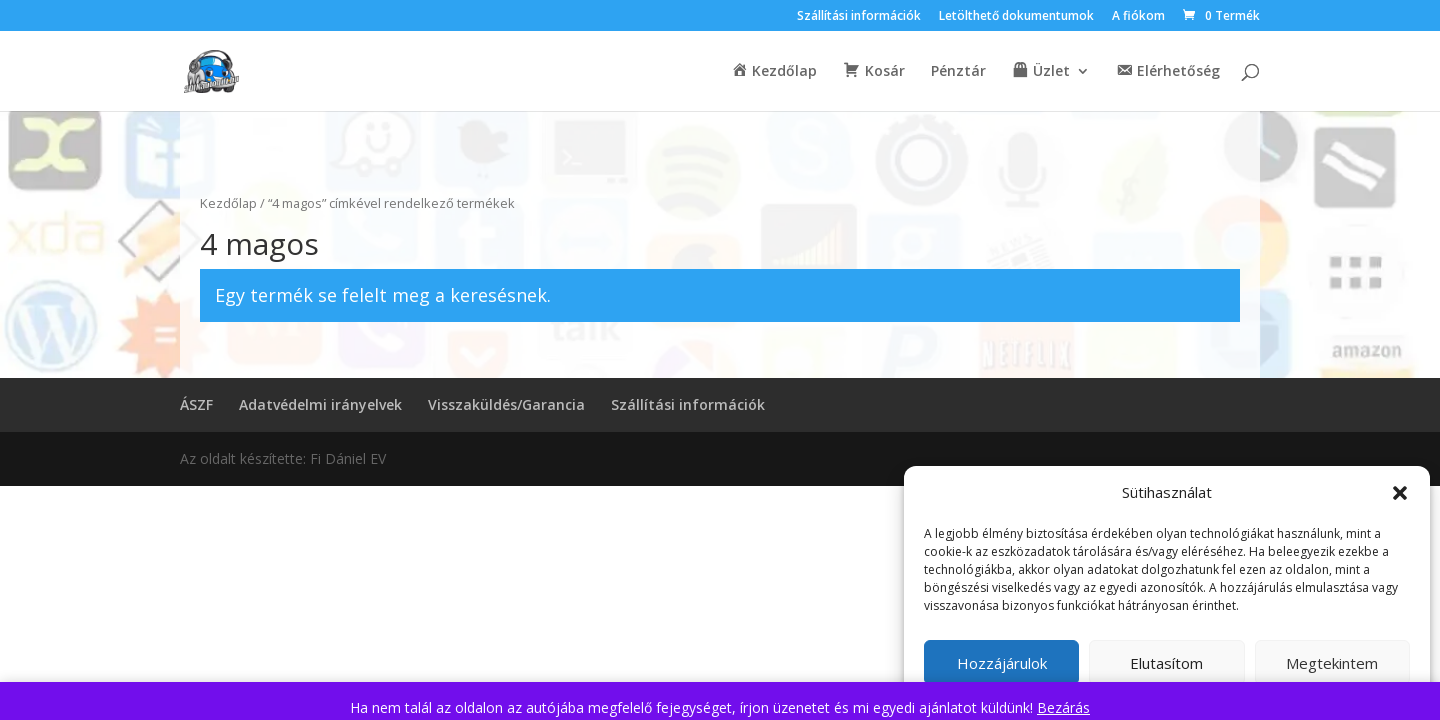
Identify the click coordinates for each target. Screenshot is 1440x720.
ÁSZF (196, 404)
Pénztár (958, 72)
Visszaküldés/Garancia (506, 404)
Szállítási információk (859, 17)
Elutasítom (1166, 663)
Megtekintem (1332, 663)
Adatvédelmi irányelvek (320, 404)
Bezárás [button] (1063, 707)
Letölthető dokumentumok (1016, 17)
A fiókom (1138, 17)
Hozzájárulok (1002, 663)
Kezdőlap (228, 203)
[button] (1400, 493)
